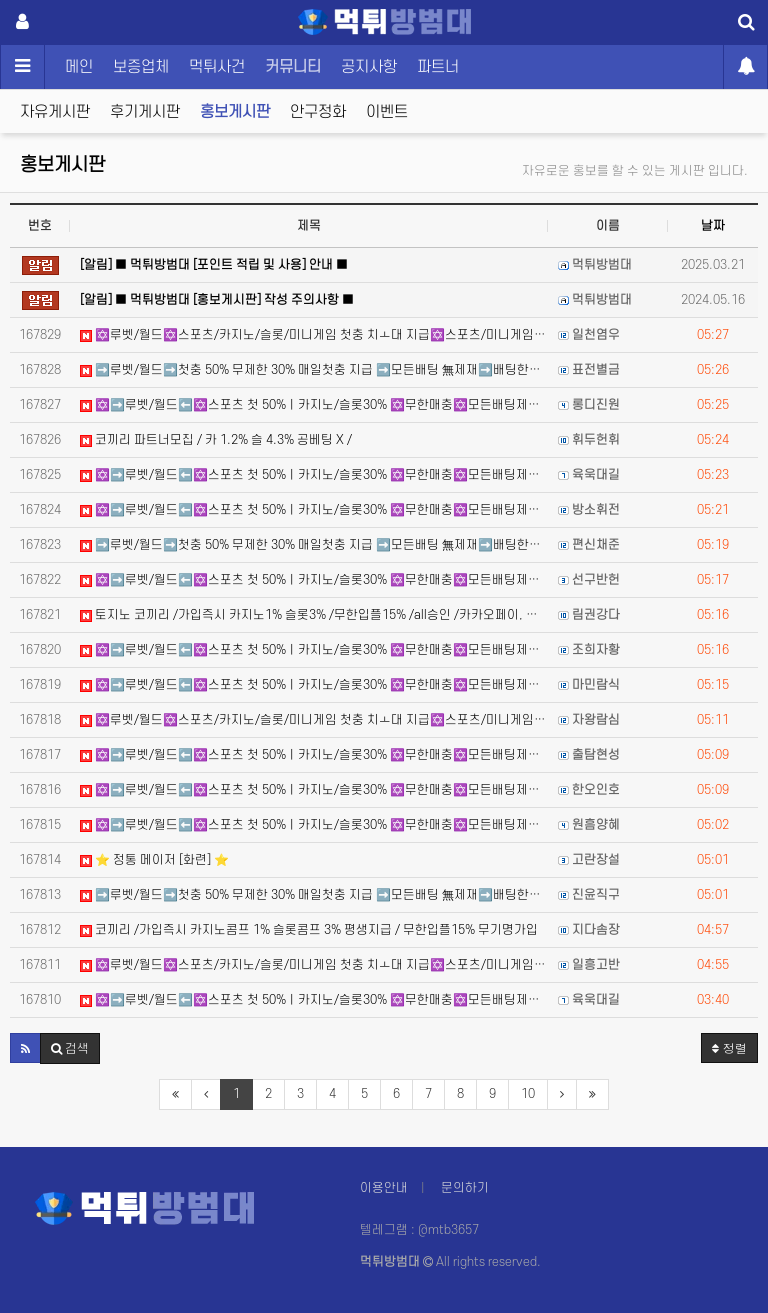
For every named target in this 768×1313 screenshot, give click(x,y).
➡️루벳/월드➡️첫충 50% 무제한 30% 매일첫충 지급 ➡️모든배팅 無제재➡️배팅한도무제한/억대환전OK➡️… (314, 370)
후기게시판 (145, 112)
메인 (79, 67)
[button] (25, 1048)
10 (528, 1094)
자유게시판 (55, 112)
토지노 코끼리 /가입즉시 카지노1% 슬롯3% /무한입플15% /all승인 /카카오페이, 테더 (314, 615)
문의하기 (465, 1188)
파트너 (438, 67)
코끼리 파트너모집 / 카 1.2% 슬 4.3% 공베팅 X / (216, 440)
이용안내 (384, 1188)
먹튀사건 (217, 67)
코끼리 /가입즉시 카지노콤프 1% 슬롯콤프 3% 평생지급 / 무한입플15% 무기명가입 (309, 930)
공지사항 (369, 67)
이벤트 (387, 112)
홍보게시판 (235, 112)
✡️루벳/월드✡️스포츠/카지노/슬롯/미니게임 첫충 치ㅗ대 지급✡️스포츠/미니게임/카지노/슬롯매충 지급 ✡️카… (314, 335)
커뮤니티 (293, 67)
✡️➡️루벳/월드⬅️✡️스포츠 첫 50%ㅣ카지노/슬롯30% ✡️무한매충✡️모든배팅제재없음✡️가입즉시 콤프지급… (314, 405)
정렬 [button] (729, 1047)
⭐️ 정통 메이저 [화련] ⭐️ (154, 860)
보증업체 (141, 67)
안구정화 (318, 112)
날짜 (713, 226)
